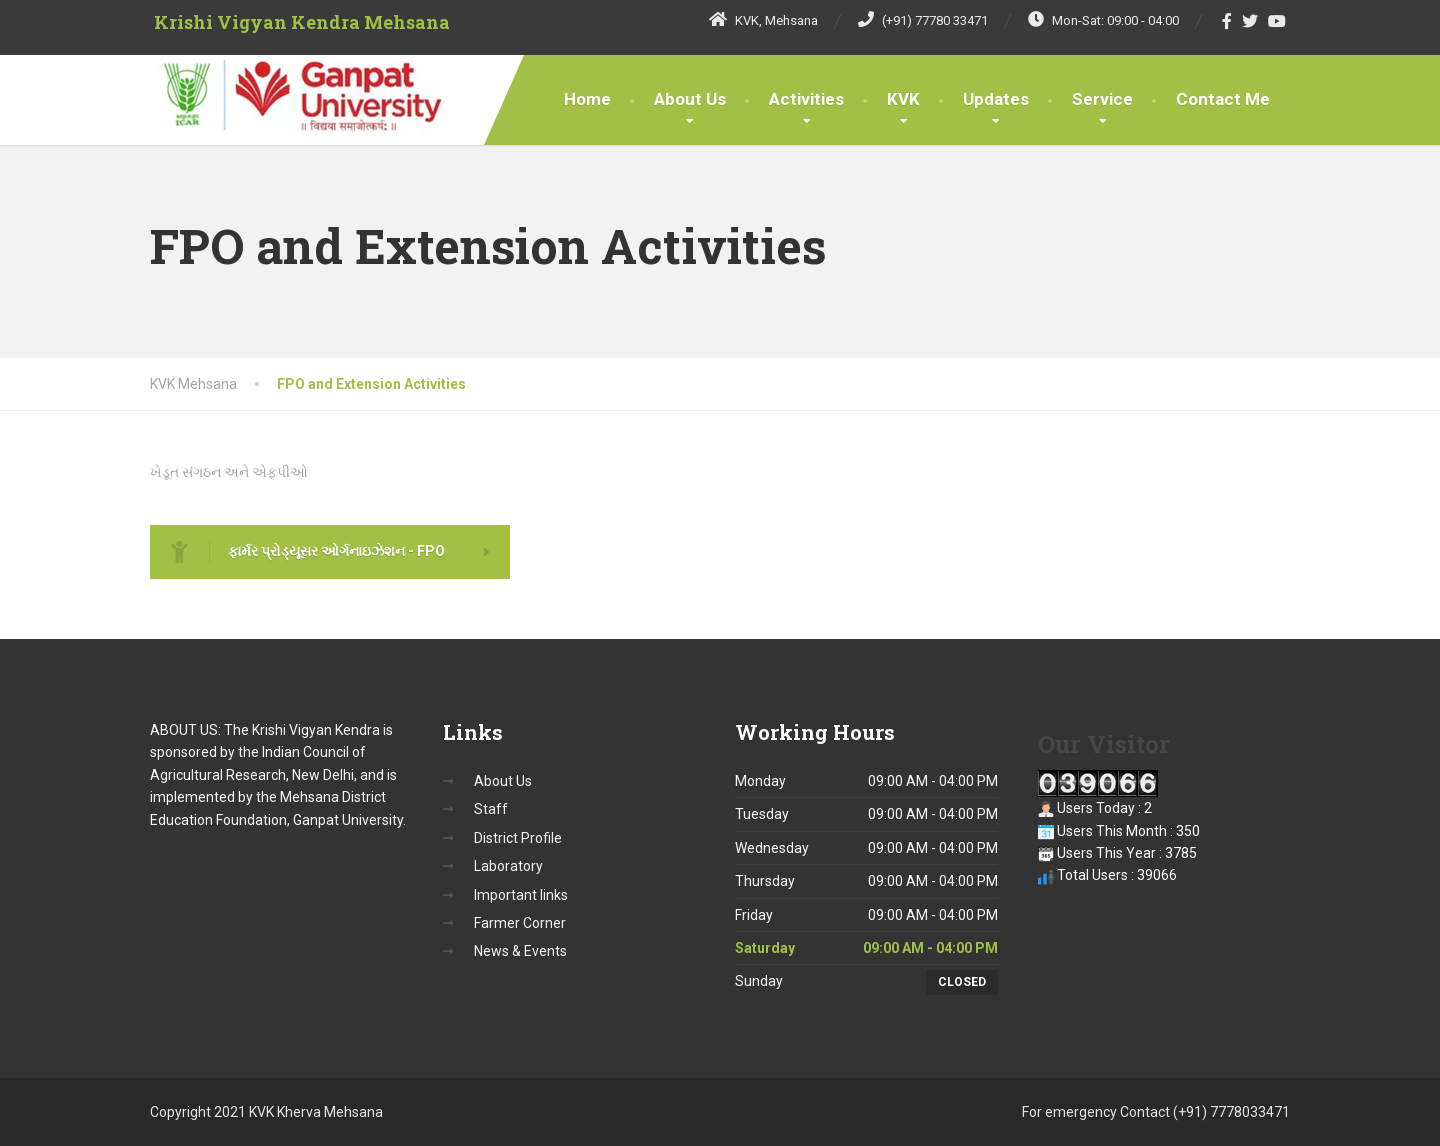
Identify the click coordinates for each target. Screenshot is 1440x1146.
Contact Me (1223, 99)
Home (587, 99)
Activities (806, 99)
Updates (996, 99)
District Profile (518, 838)
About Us (690, 99)
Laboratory (508, 866)
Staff (491, 809)
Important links (521, 895)
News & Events (520, 951)
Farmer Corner (520, 923)
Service (1102, 99)
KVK (903, 99)
